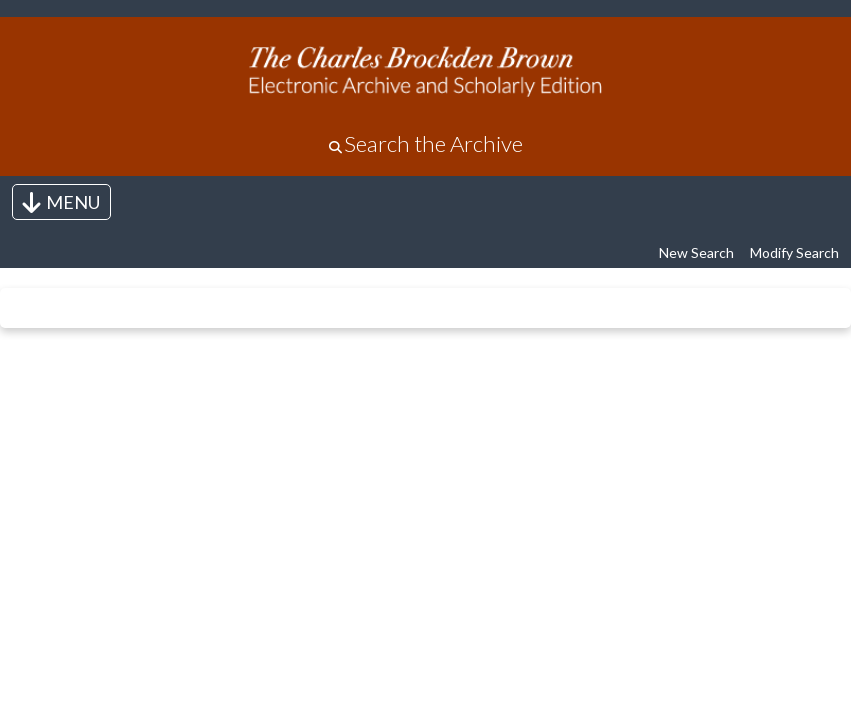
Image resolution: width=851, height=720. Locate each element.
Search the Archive (433, 143)
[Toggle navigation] (61, 202)
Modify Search (794, 252)
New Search (696, 252)
